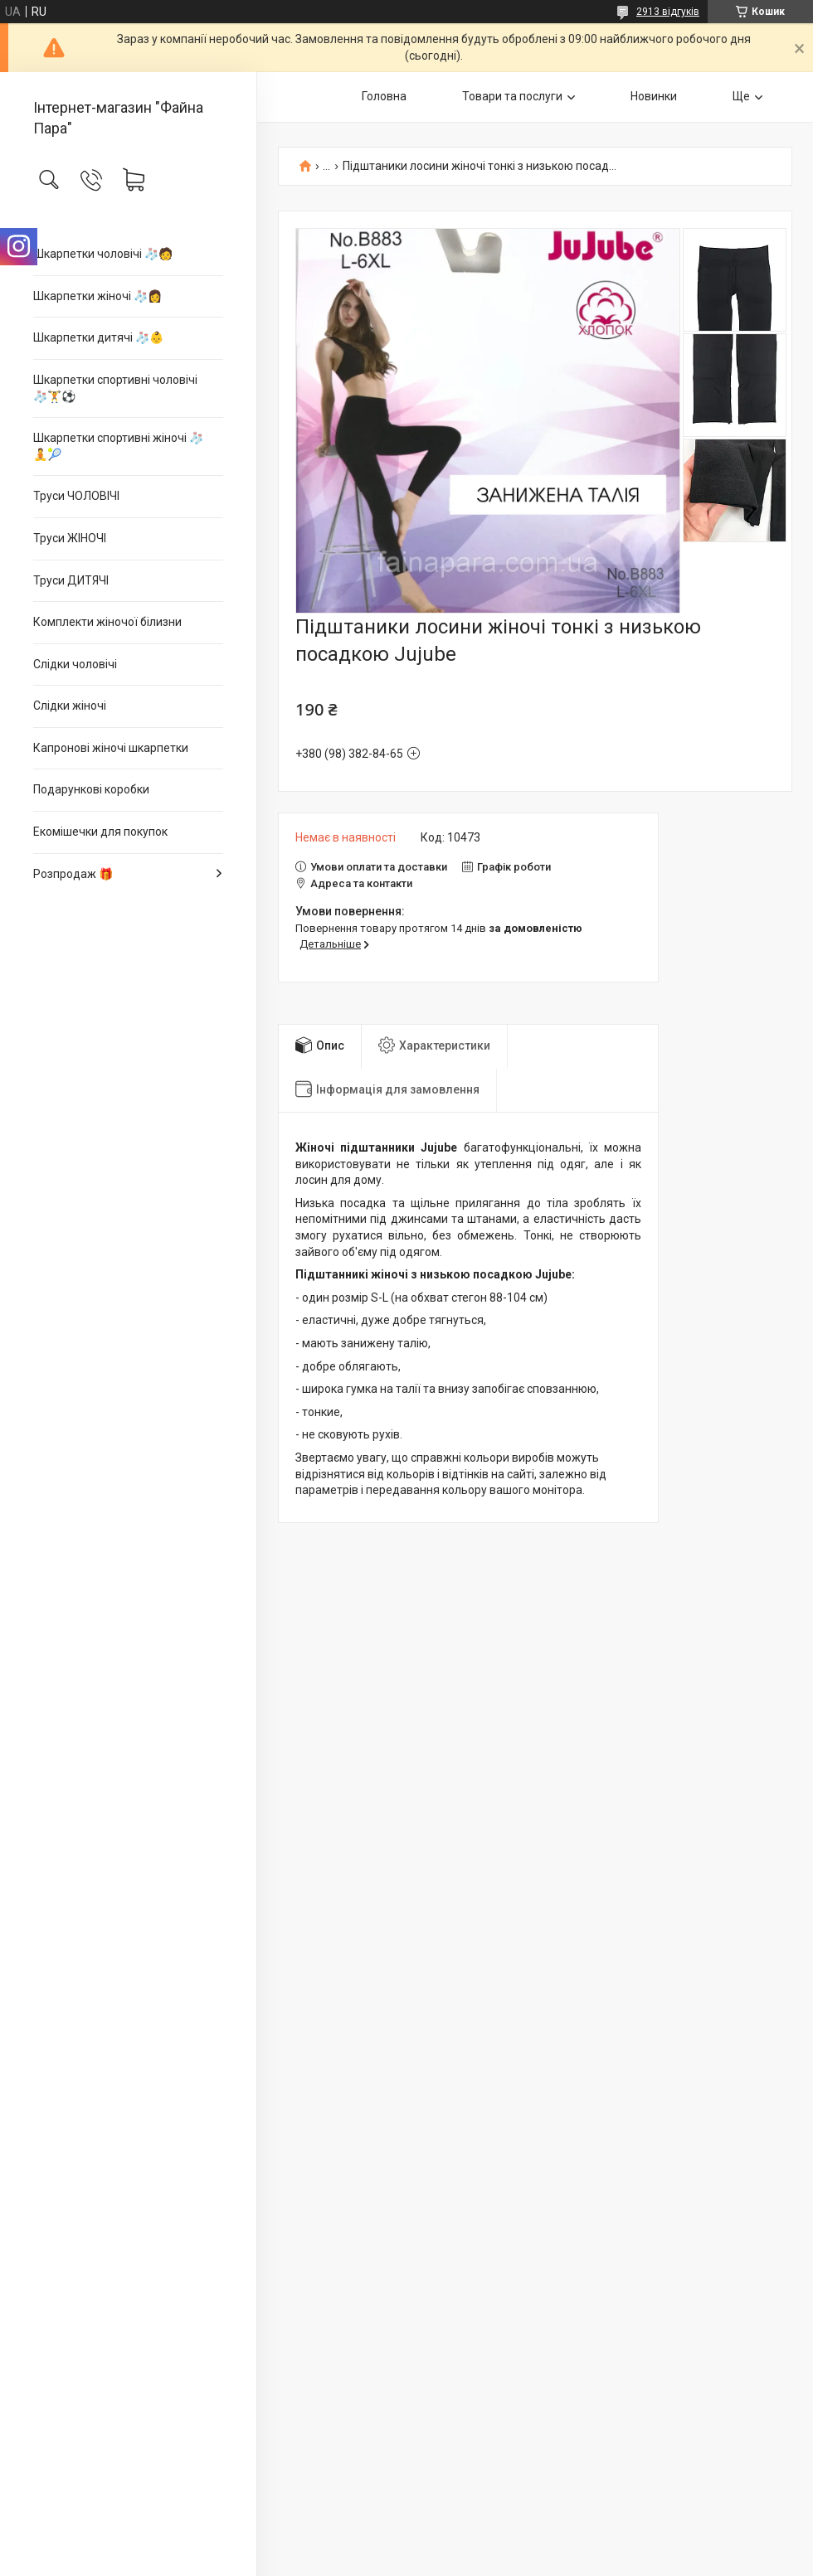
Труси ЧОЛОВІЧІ (76, 495)
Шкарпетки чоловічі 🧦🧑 (103, 253)
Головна (384, 96)
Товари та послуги (512, 96)
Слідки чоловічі (75, 664)
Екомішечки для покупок (100, 831)
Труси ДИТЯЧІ (71, 580)
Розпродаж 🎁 (73, 873)
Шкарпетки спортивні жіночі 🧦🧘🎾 (118, 446)
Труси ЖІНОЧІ (69, 538)
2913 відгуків (667, 11)
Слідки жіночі (69, 705)
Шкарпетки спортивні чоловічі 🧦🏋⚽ (115, 388)
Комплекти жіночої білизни (107, 621)
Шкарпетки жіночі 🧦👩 (97, 296)
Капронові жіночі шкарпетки (110, 747)
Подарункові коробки (91, 789)
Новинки (653, 96)
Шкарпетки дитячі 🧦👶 (98, 337)
